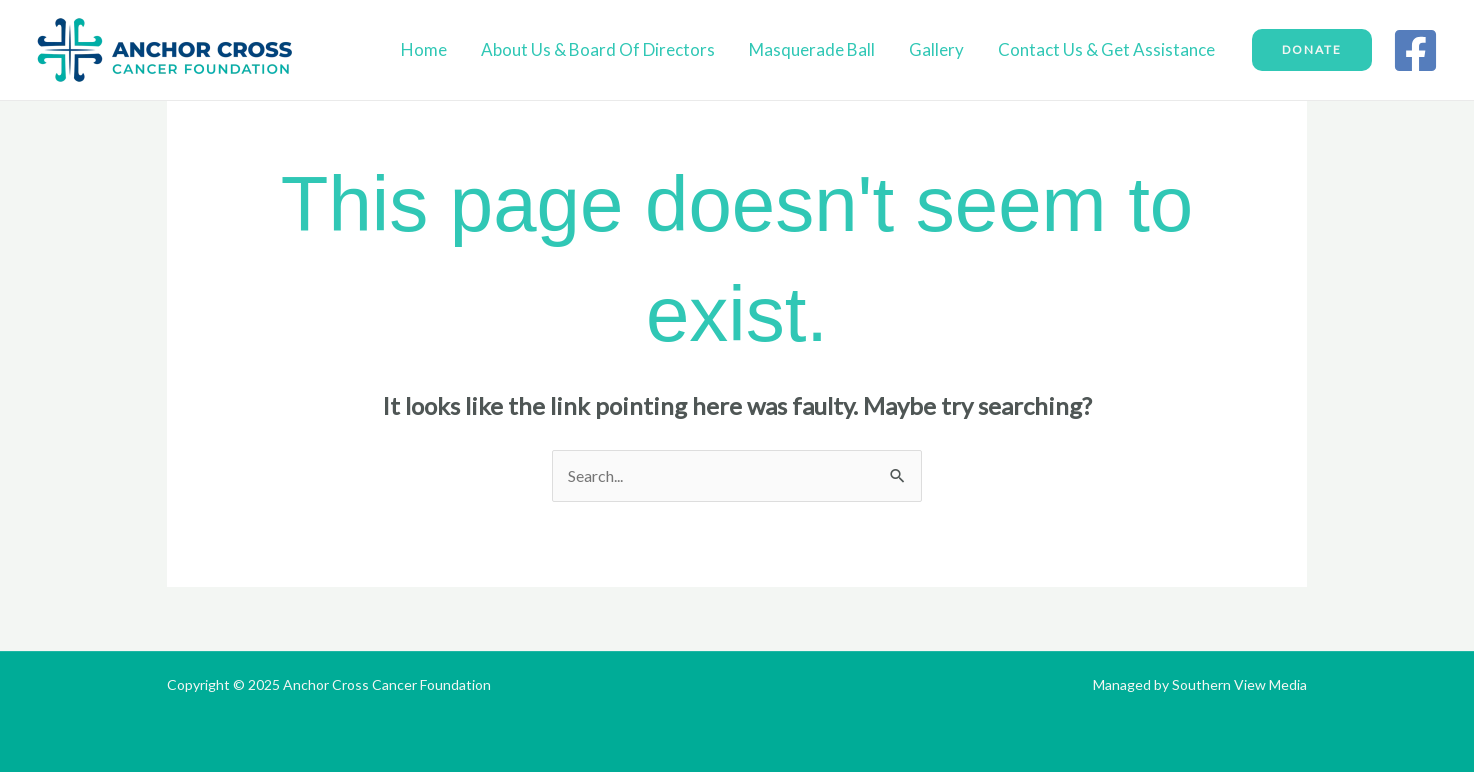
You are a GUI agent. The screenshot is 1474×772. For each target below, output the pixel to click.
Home (424, 49)
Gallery (936, 49)
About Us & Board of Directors (598, 49)
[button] (1312, 50)
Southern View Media (1239, 684)
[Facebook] (1415, 50)
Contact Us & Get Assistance (1106, 49)
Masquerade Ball (812, 49)
